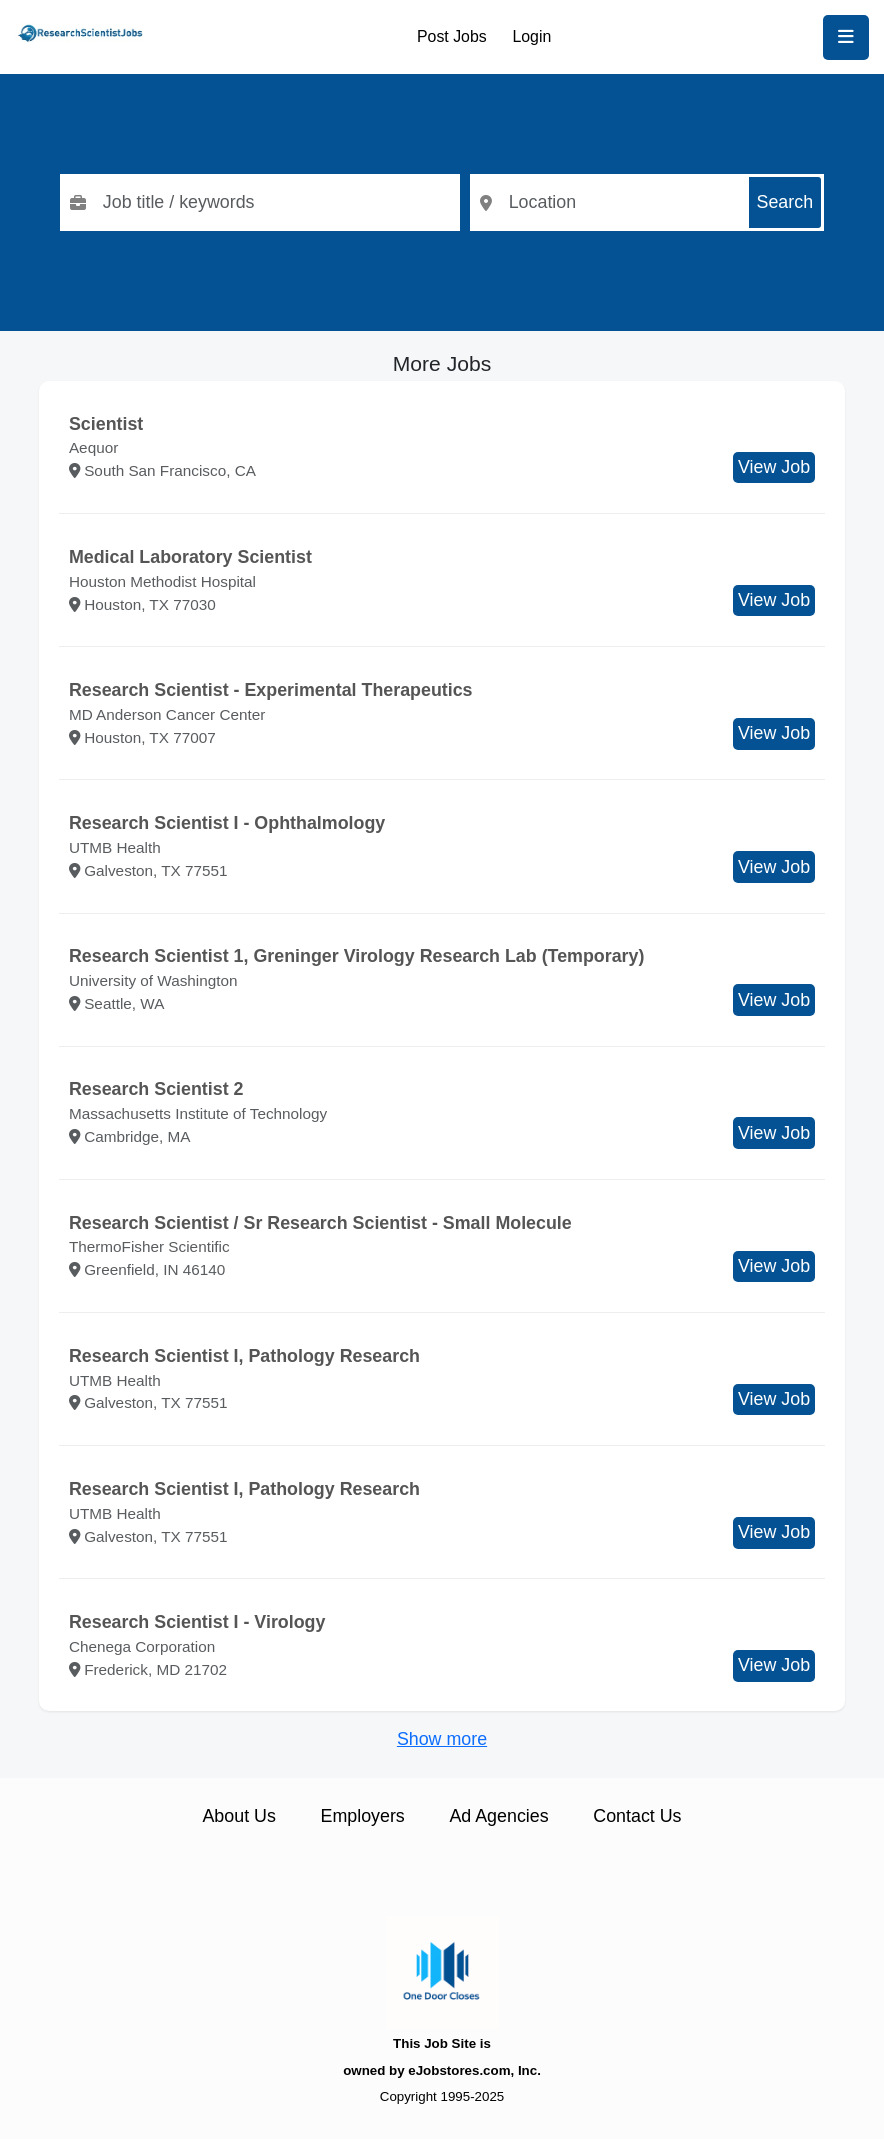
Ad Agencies (498, 1816)
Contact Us (637, 1816)
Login (531, 36)
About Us (238, 1816)
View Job (774, 467)
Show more (442, 1739)
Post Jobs (452, 36)
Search (785, 202)
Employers (363, 1816)
